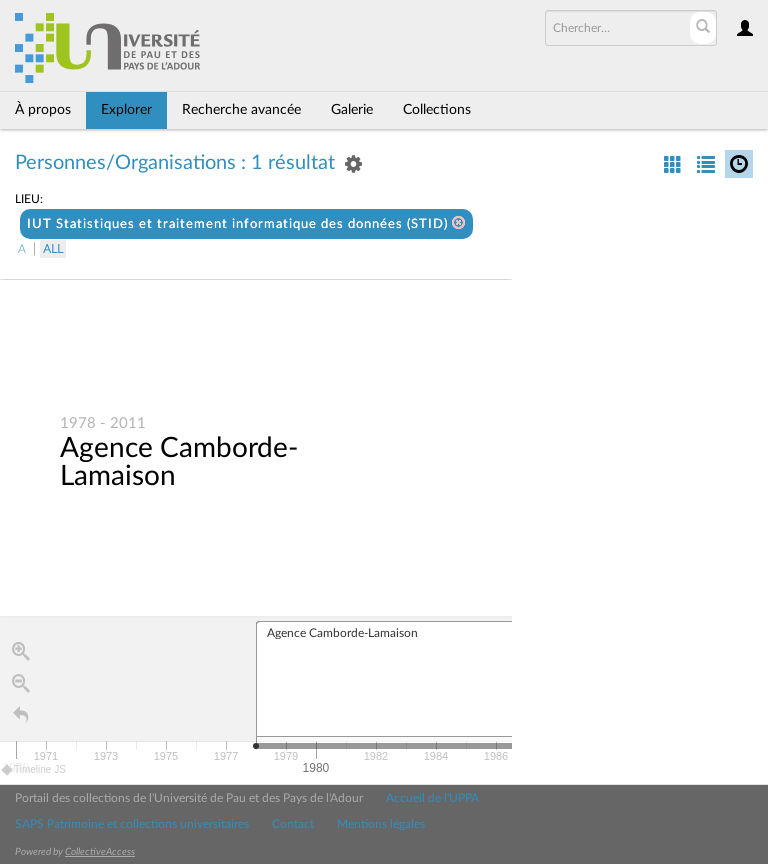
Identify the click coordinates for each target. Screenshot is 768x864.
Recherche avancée (241, 110)
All (53, 249)
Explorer (126, 110)
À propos (43, 110)
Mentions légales (381, 824)
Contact (293, 824)
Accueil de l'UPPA (432, 798)
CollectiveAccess (100, 852)
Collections (437, 110)
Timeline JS (34, 770)
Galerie (352, 110)
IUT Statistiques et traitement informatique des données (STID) (246, 223)
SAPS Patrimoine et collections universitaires (132, 824)
